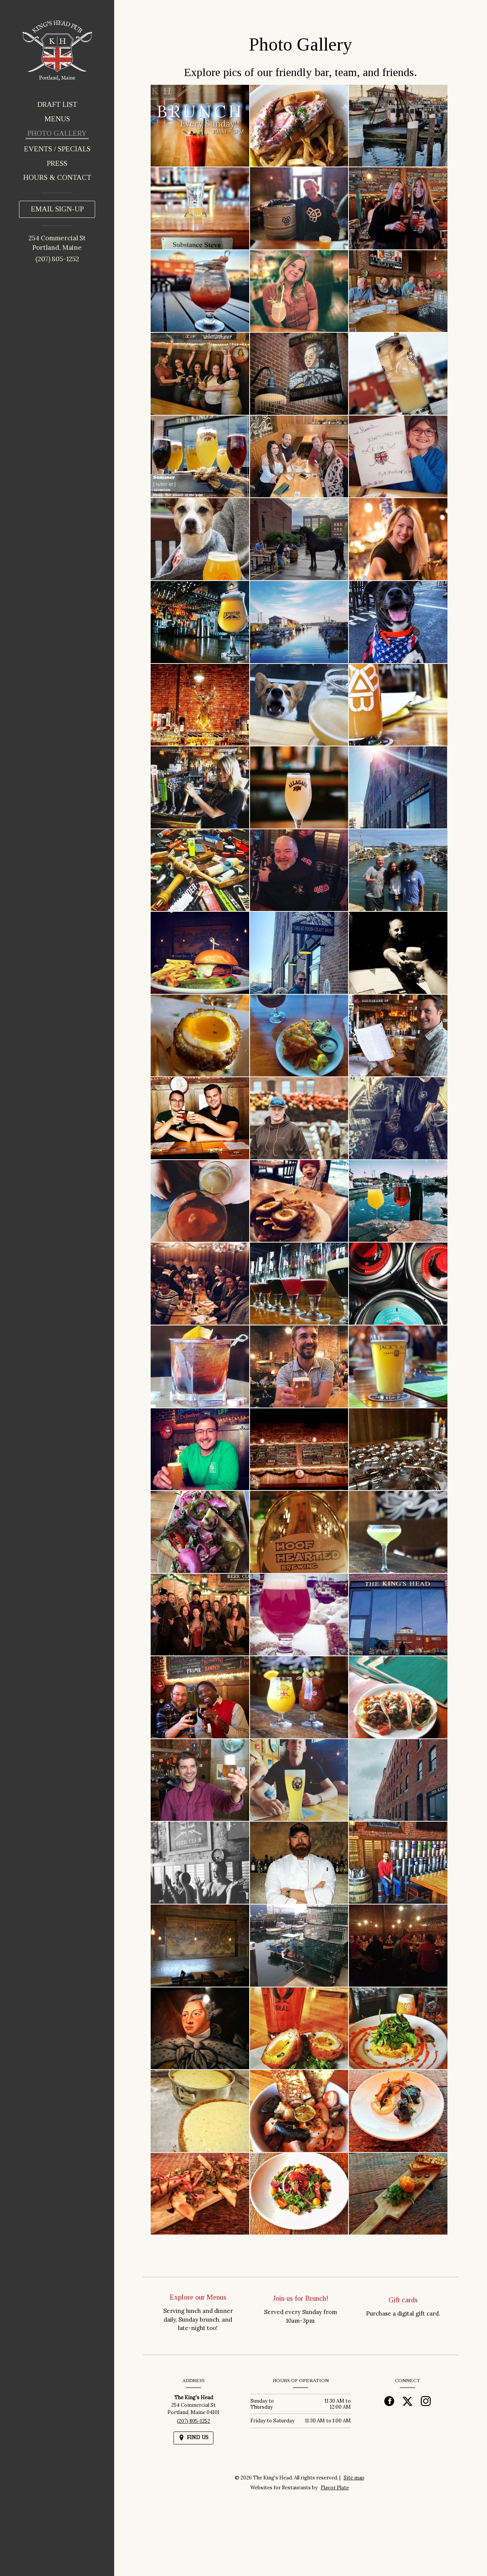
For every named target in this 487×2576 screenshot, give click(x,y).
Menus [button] (57, 119)
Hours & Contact (57, 177)
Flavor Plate (335, 2487)
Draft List (57, 104)
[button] (200, 125)
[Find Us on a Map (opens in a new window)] (193, 2438)
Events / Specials (57, 149)
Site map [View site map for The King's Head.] (354, 2477)
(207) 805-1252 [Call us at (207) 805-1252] (57, 259)
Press (57, 163)
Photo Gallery (57, 133)
